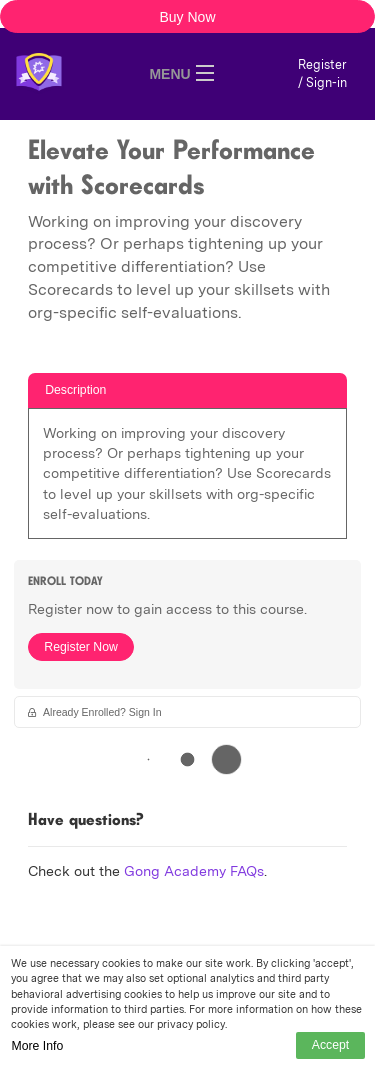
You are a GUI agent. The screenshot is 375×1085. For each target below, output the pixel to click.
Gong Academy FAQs (194, 871)
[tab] (187, 390)
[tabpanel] (187, 480)
